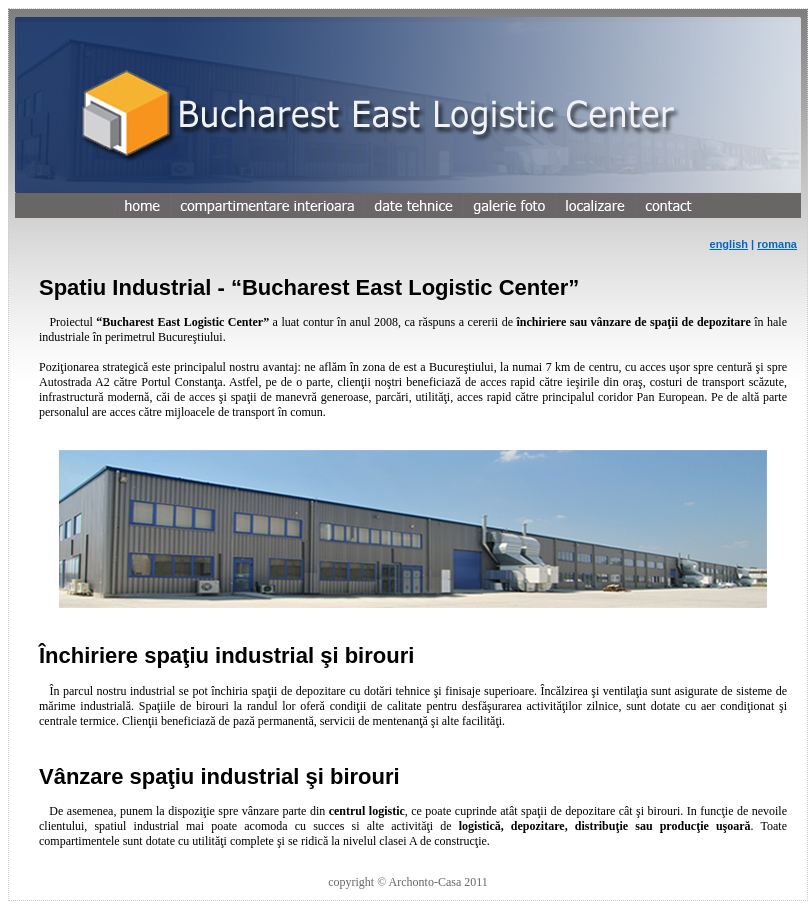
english (729, 244)
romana (777, 244)
